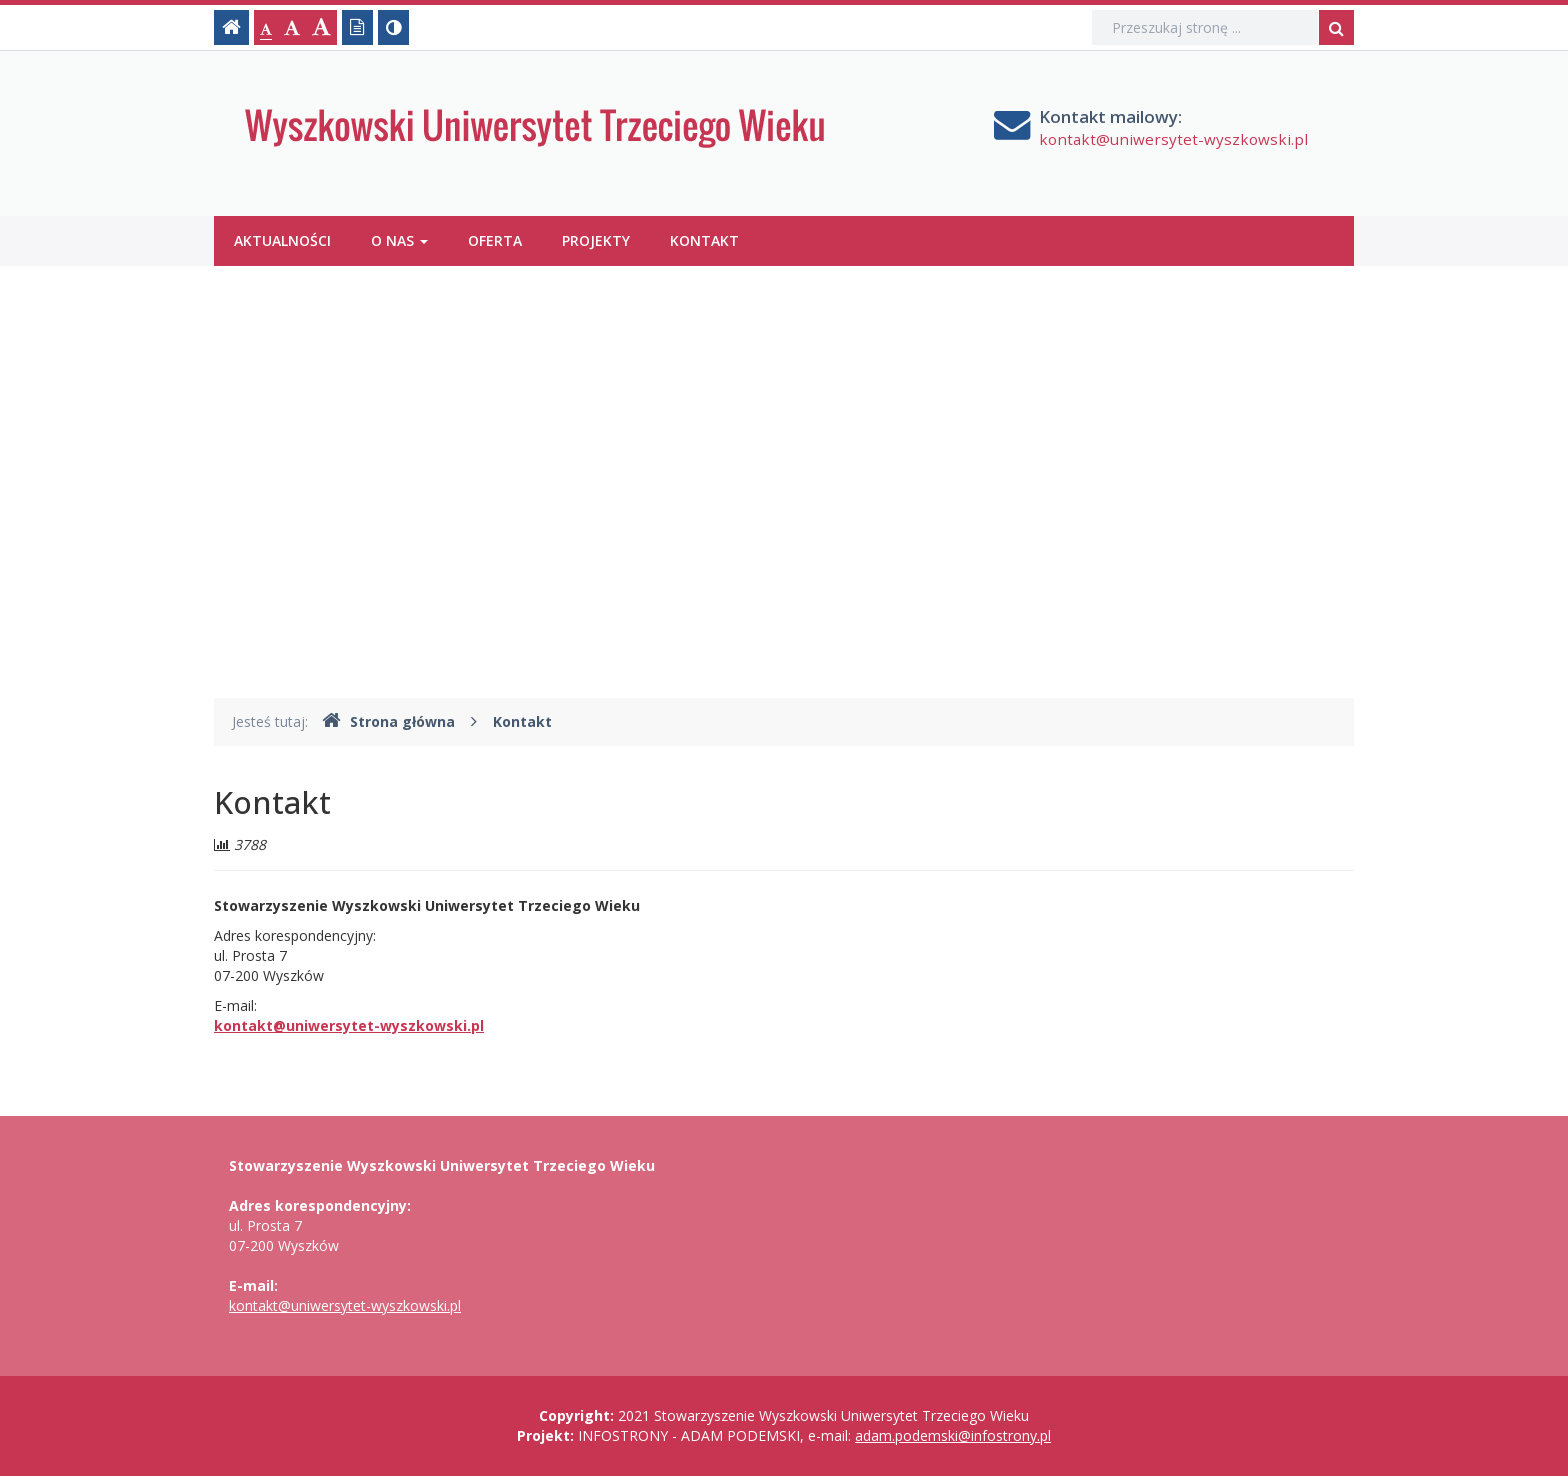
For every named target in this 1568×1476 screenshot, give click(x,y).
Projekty (596, 240)
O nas (399, 240)
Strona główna (388, 721)
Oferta (495, 240)
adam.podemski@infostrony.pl (953, 1435)
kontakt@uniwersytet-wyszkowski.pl (1173, 139)
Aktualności (282, 240)
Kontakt (704, 240)
